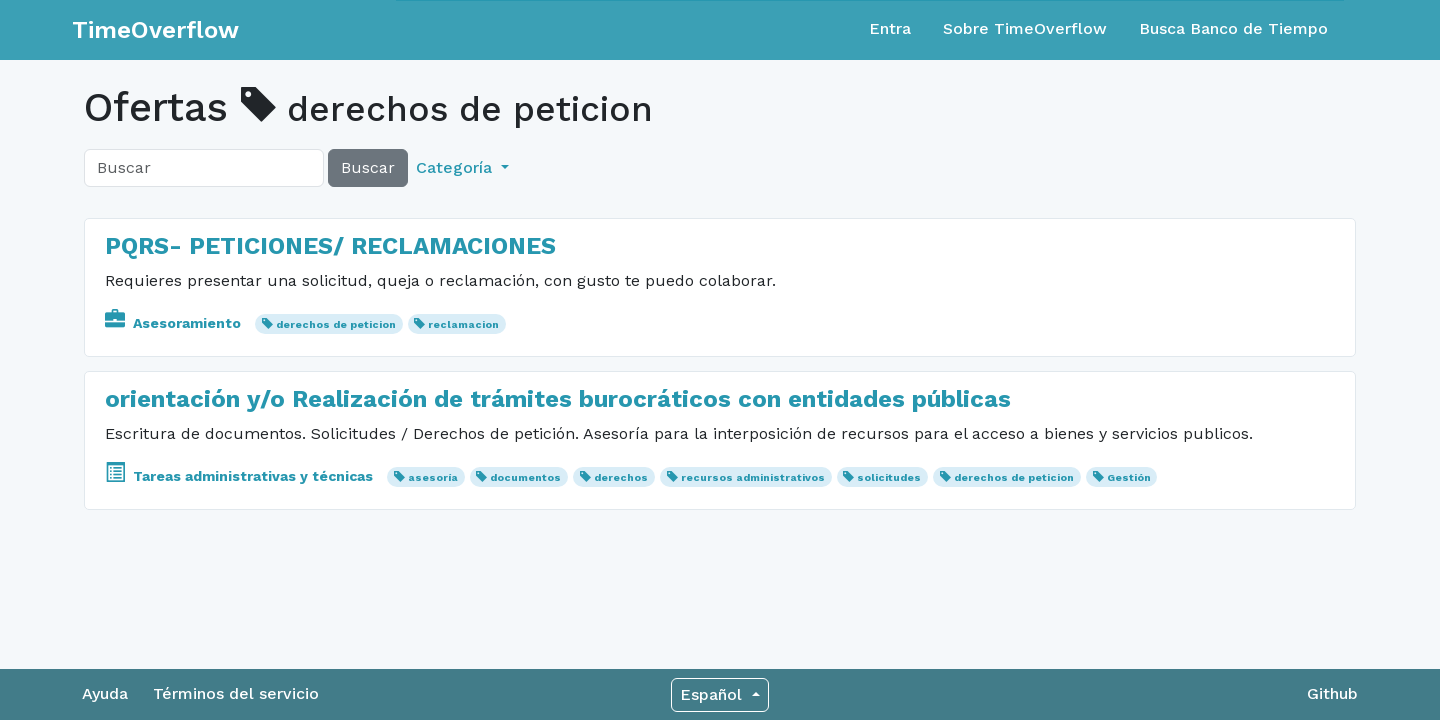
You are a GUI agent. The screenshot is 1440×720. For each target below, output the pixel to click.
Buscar (368, 167)
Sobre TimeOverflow (1025, 28)
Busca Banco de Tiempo (1233, 28)
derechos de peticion (336, 324)
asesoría (433, 477)
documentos (525, 477)
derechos (621, 477)
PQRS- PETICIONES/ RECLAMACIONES (330, 246)
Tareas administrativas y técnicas (241, 476)
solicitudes (889, 477)
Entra (890, 28)
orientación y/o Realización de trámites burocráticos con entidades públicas (561, 399)
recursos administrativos (753, 477)
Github (1332, 693)
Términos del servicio (236, 693)
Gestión (1129, 477)
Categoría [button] (456, 167)
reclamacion (463, 324)
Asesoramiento (175, 323)
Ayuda (105, 693)
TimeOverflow (155, 30)
